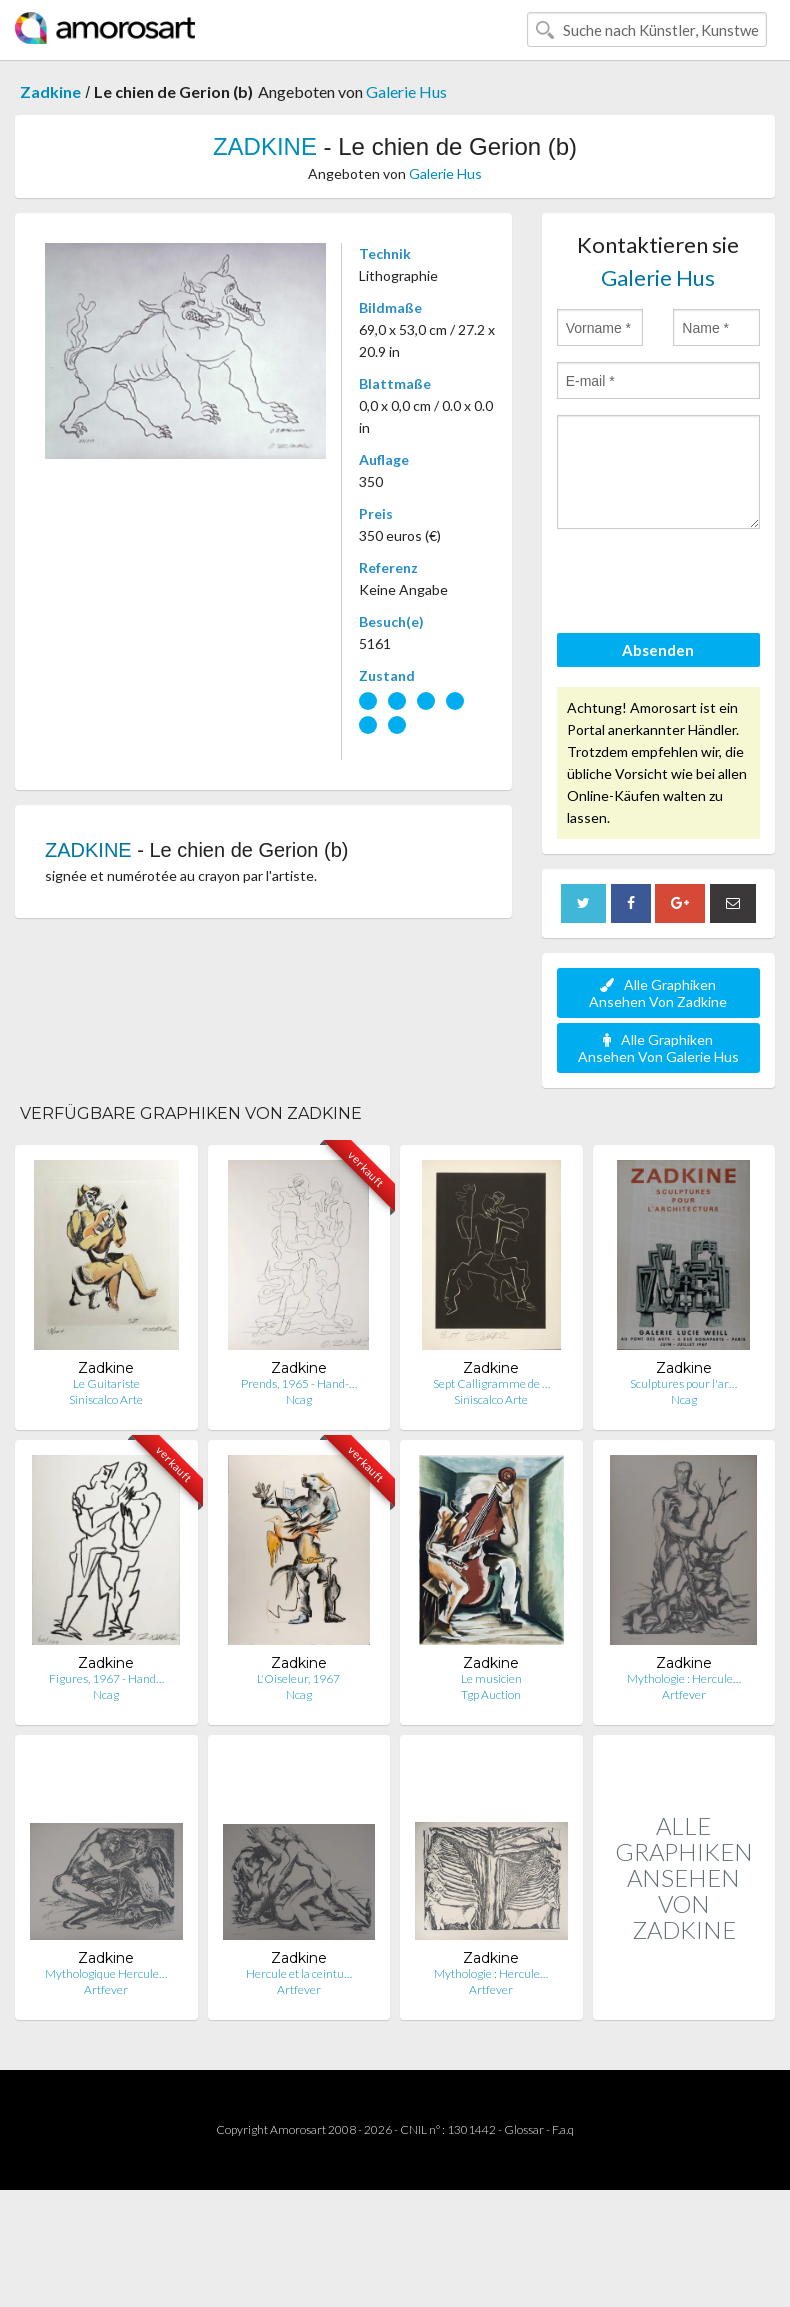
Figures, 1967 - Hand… (106, 1678)
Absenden (658, 650)
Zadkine (50, 91)
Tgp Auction (491, 1694)
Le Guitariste (106, 1383)
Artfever (684, 1694)
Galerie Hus (406, 91)
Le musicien (491, 1678)
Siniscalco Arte (106, 1399)
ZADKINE (265, 146)
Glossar (524, 2129)
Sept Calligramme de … (491, 1383)
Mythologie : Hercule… (684, 1678)
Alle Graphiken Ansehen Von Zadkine (658, 993)
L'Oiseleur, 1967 (298, 1678)
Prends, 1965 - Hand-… (299, 1383)
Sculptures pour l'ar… (683, 1383)
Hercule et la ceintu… (299, 1973)
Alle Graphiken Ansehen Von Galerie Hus (658, 1048)
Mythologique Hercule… (106, 1973)
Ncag (299, 1399)
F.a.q (563, 2129)
